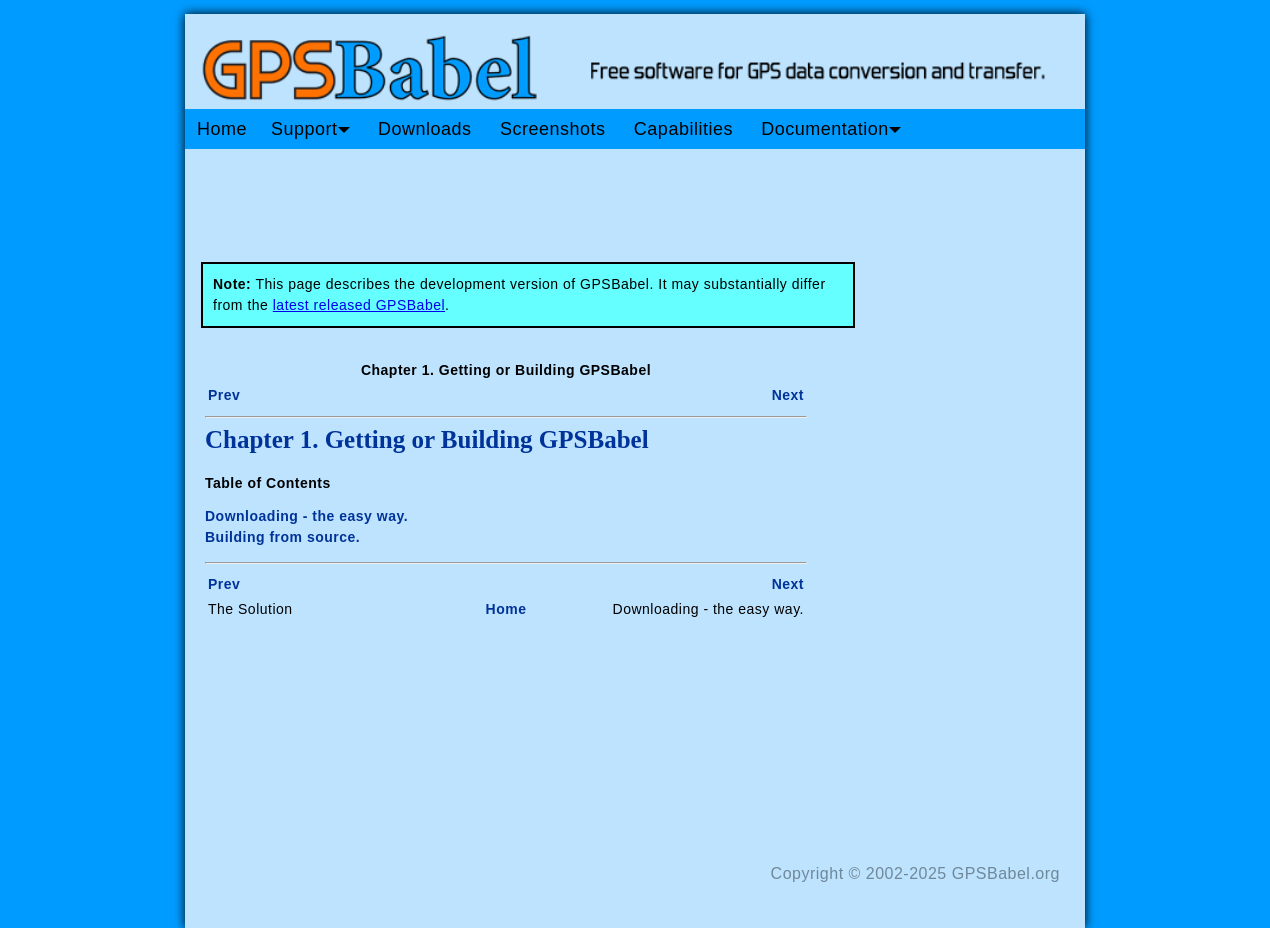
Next (788, 395)
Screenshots (553, 129)
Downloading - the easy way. (306, 516)
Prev (224, 395)
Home (222, 129)
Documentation (831, 129)
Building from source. (282, 537)
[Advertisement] (565, 198)
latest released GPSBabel (359, 305)
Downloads (425, 129)
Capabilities (683, 129)
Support (310, 129)
